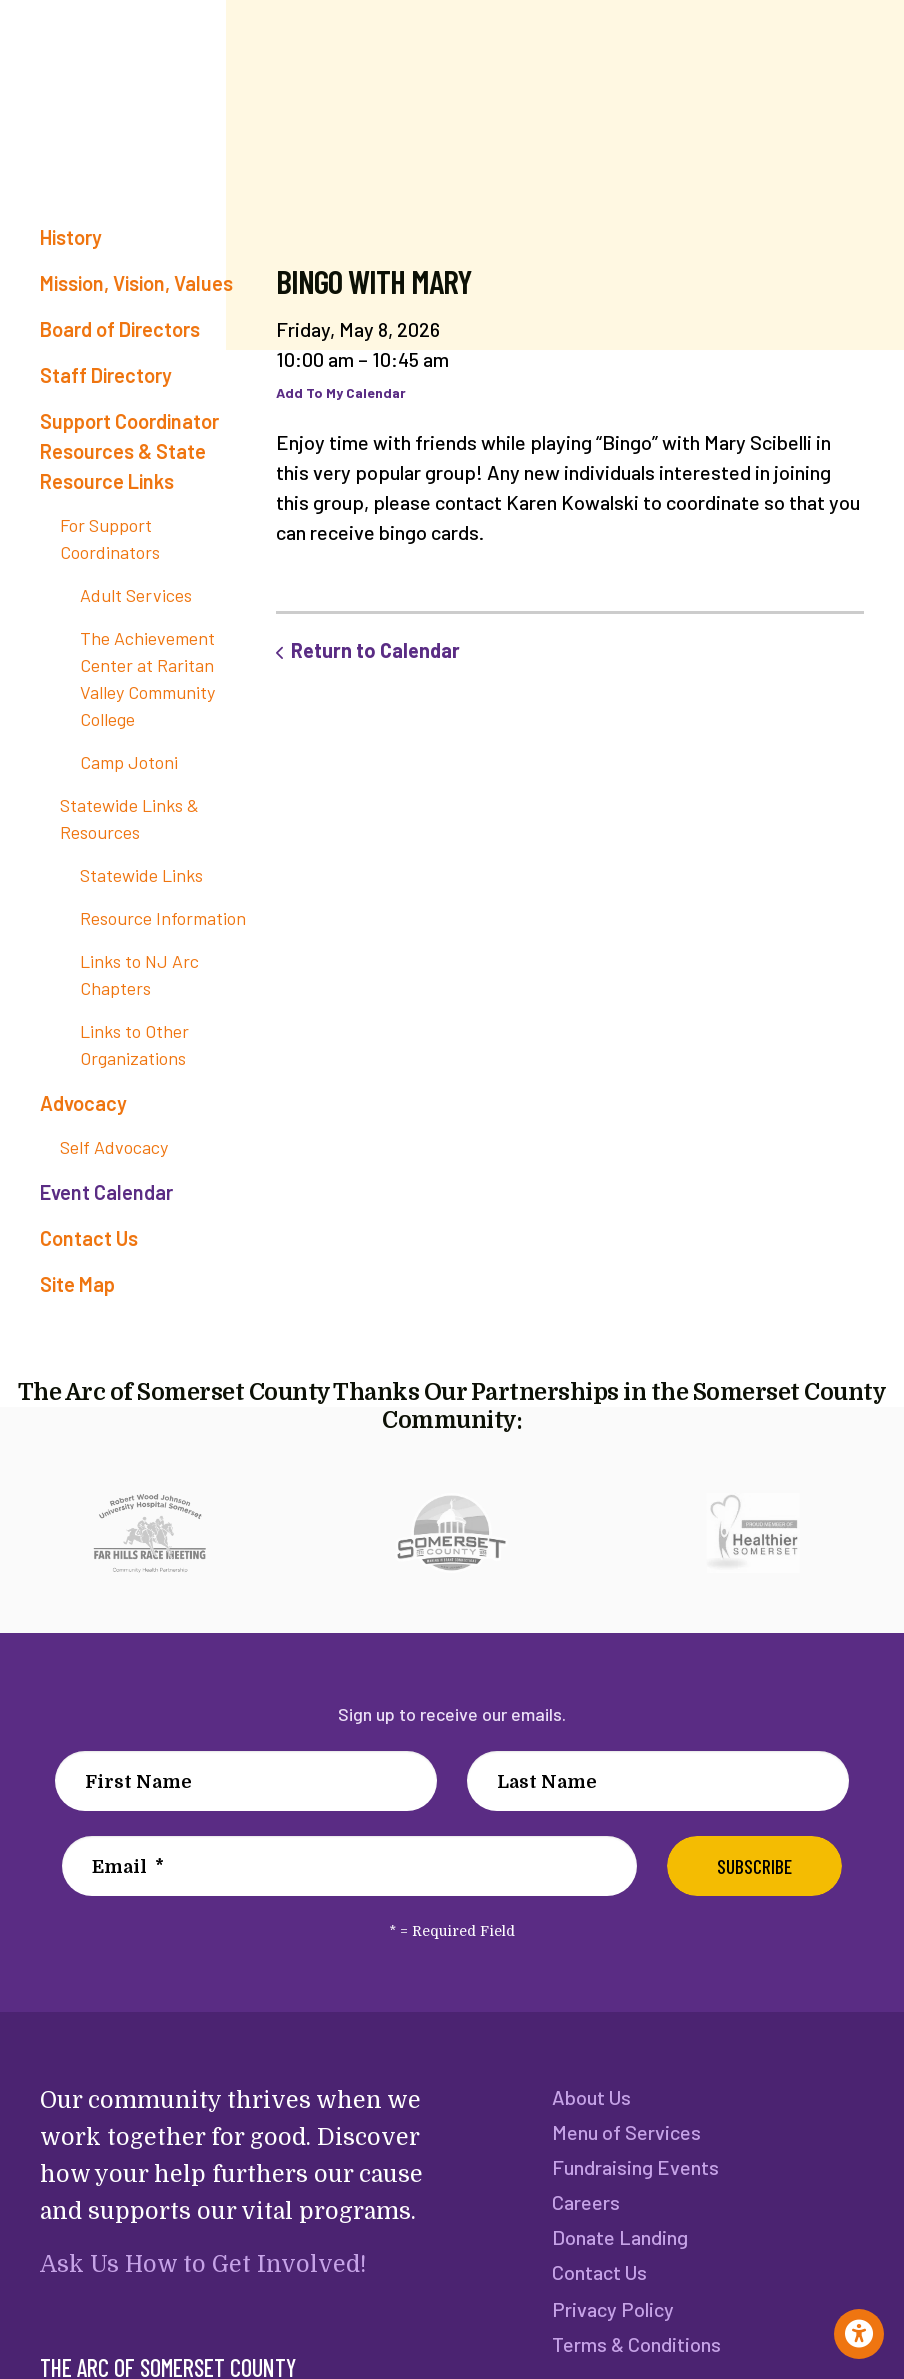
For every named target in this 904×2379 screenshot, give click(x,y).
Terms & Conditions (635, 2351)
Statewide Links (141, 875)
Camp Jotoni (129, 762)
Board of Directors (120, 329)
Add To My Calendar (341, 392)
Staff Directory (106, 375)
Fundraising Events (634, 2169)
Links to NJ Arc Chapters (139, 974)
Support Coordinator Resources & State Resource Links (129, 451)
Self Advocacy (114, 1147)
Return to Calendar (375, 650)
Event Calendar (106, 1192)
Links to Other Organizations (134, 1044)
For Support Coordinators (110, 538)
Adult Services (136, 595)
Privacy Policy (612, 2315)
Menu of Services (626, 2133)
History (71, 237)
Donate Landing (619, 2241)
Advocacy (83, 1103)
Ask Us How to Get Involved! (201, 2264)
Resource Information (163, 918)
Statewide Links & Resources (129, 818)
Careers (586, 2205)
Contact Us (89, 1238)
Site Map (77, 1284)
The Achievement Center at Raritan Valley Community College (147, 678)
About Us (591, 2097)
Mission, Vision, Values (136, 283)
